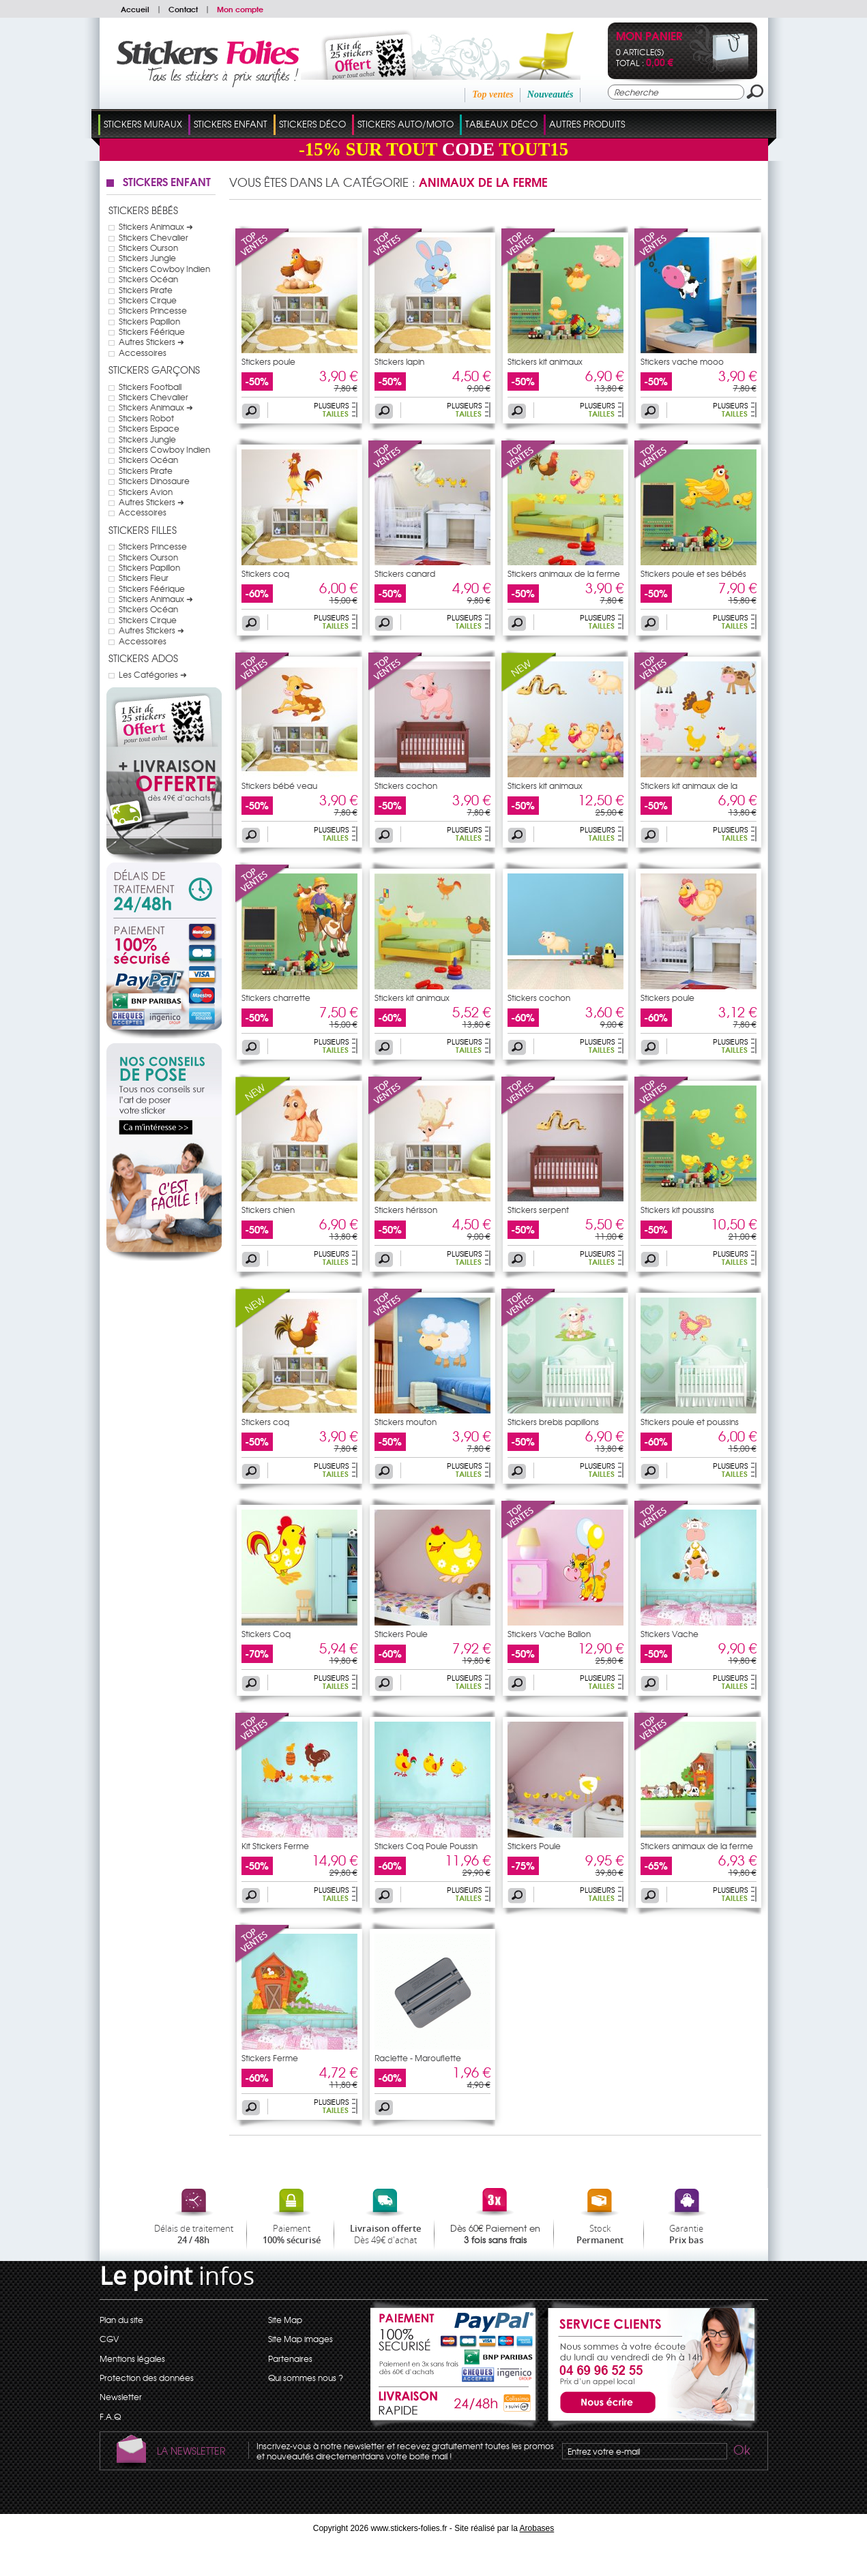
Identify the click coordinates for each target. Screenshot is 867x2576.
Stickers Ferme (269, 2058)
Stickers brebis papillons (553, 1422)
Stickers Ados (143, 658)
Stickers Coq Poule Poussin (425, 1846)
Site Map (285, 2319)
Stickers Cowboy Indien (164, 268)
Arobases (537, 2528)
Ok (740, 2452)
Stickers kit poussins (677, 1209)
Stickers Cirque (148, 300)
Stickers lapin (399, 361)
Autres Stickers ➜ (151, 341)
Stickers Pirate (146, 290)
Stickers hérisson (405, 1209)
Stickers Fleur (143, 577)
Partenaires (290, 2358)
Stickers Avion (146, 491)
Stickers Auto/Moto (405, 123)
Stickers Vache (670, 1634)
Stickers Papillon (149, 321)
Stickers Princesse (153, 310)
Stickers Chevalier (153, 237)
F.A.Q (110, 2416)
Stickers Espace (149, 428)
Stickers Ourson (148, 247)
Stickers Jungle (147, 258)
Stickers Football (150, 386)
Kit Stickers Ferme (275, 1846)
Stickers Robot (146, 418)
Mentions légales (132, 2358)
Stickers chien (268, 1209)
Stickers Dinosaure (154, 480)
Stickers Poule (401, 1634)
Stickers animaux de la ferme (564, 573)
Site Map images (300, 2339)
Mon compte (240, 9)
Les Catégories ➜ (153, 674)
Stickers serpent (538, 1209)
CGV (109, 2339)
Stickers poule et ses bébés (693, 573)
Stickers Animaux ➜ (156, 226)
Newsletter (121, 2397)
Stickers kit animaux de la (689, 785)
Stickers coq (265, 573)
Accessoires (142, 352)
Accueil (135, 9)
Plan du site (121, 2319)
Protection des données (147, 2377)
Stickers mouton (405, 1422)
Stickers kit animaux (545, 361)
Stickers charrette (275, 997)
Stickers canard (404, 573)
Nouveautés (550, 94)
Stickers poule (268, 361)
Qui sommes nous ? (305, 2377)
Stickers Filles (142, 530)
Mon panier (649, 37)
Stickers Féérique (152, 331)
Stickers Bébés (143, 210)
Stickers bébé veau (279, 785)
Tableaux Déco (501, 123)
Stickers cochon (405, 785)
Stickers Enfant (230, 123)
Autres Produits (587, 123)
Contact (183, 9)
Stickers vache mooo (682, 361)
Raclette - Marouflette (417, 2058)
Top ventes (493, 94)
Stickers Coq (266, 1634)
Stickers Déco (312, 123)
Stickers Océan (148, 279)
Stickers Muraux (143, 123)
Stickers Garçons (154, 369)
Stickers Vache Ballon (549, 1634)
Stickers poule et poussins (690, 1422)
